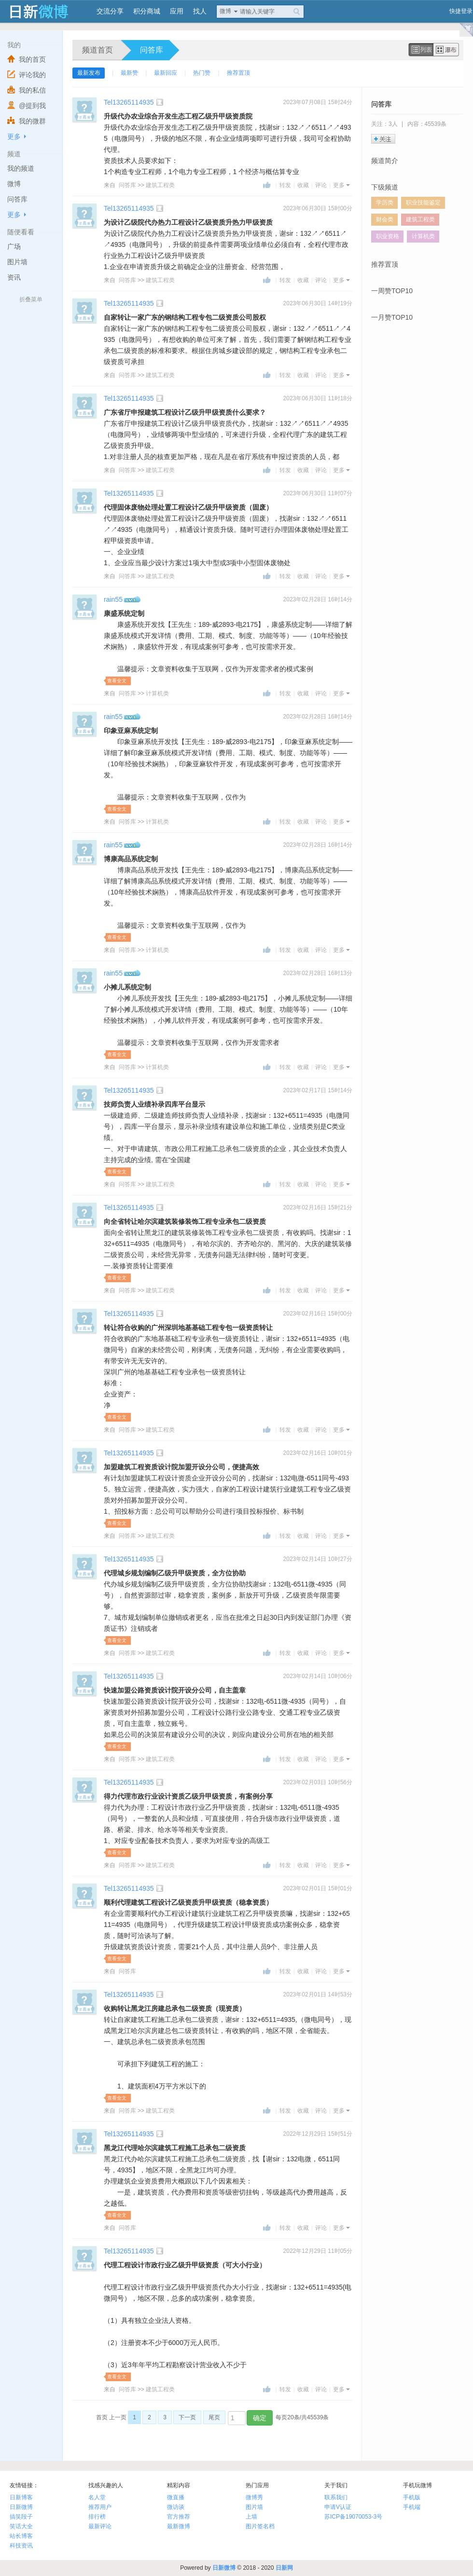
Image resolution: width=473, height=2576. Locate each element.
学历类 (384, 202)
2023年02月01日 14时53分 (317, 1994)
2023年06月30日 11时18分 (317, 398)
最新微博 (178, 2526)
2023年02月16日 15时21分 (317, 1207)
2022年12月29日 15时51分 (317, 2133)
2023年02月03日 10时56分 (317, 1782)
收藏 (303, 185)
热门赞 (201, 72)
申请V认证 (337, 2507)
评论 (321, 185)
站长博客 (21, 2536)
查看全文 (116, 680)
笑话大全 (21, 2526)
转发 (285, 185)
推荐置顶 (238, 72)
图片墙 (254, 2507)
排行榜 (97, 2516)
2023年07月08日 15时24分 (317, 102)
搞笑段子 (21, 2516)
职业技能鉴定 (423, 202)
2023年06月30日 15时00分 (317, 208)
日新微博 (21, 2507)
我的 (14, 45)
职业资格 (387, 236)
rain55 (113, 599)
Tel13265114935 (129, 102)
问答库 (151, 50)
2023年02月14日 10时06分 (317, 1676)
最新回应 (165, 72)
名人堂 (97, 2497)
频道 (14, 154)
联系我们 (336, 2497)
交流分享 (110, 11)
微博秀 (254, 2497)
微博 (225, 11)
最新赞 (129, 72)
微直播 (175, 2497)
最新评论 (99, 2526)
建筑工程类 (160, 185)
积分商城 (146, 11)
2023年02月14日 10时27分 (317, 1559)
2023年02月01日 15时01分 (317, 1888)
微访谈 (175, 2507)
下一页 (187, 2417)
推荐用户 (99, 2507)
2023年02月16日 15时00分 (317, 1313)
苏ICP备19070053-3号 (353, 2516)
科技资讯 (21, 2545)
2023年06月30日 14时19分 (317, 303)
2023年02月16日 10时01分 (317, 1453)
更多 (14, 136)
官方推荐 (178, 2516)
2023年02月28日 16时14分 (317, 599)
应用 (176, 11)
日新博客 (21, 2497)
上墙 (251, 2516)
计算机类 (157, 693)
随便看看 (20, 232)
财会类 (384, 219)
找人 (200, 11)
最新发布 (88, 72)
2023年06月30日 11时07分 (317, 493)
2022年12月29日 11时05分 (317, 2251)
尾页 (214, 2417)
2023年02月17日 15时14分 (317, 1090)
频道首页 (97, 50)
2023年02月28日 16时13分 (317, 973)
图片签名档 (260, 2526)
